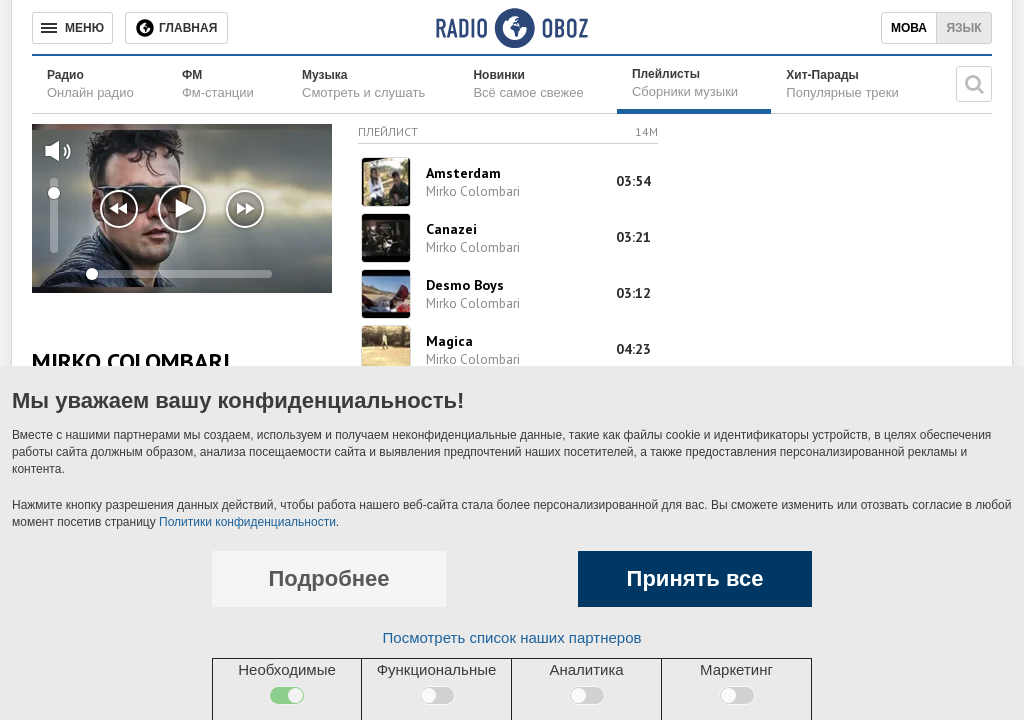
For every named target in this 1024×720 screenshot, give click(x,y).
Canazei (451, 229)
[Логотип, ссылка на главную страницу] (511, 28)
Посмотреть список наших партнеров (512, 637)
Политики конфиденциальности (247, 522)
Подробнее (328, 578)
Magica (449, 341)
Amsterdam (463, 173)
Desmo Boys (465, 285)
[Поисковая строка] (974, 84)
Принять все (695, 578)
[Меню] (72, 28)
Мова (909, 28)
